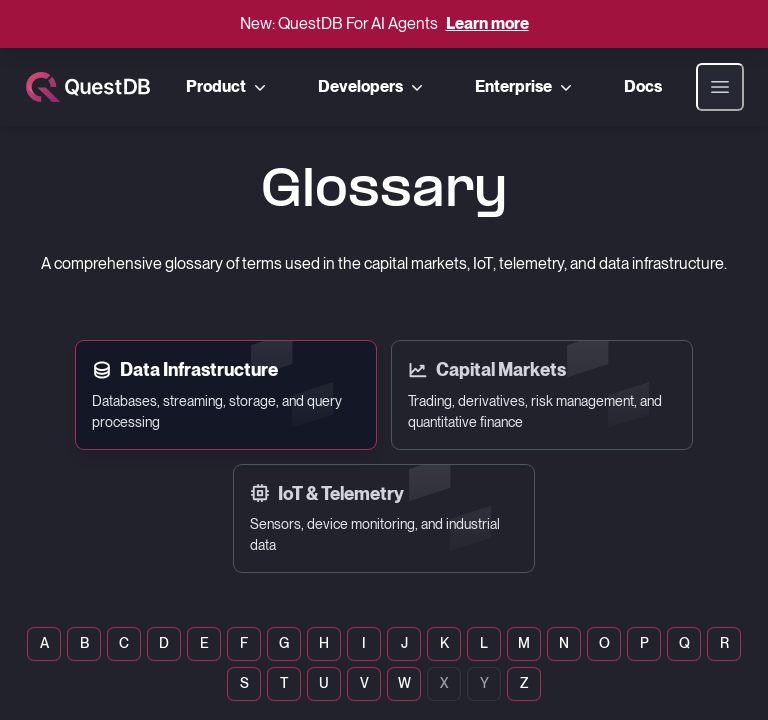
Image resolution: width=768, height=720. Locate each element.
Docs (643, 86)
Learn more (487, 23)
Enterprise (525, 87)
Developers (372, 87)
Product (228, 87)
